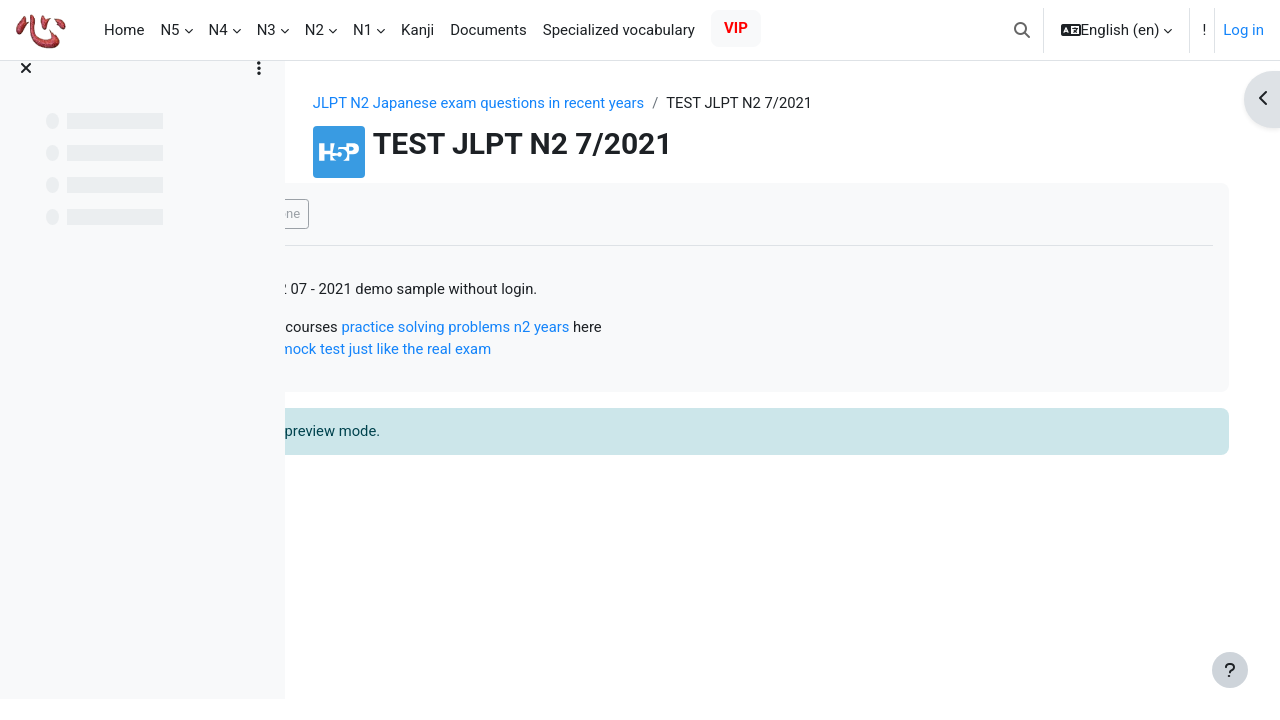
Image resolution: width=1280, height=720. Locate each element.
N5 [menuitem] (169, 30)
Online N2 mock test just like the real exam (481, 351)
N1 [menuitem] (362, 30)
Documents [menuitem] (488, 30)
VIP (736, 28)
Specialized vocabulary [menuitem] (619, 30)
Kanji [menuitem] (417, 30)
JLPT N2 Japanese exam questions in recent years (535, 103)
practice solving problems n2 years (587, 328)
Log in (1243, 30)
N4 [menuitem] (218, 30)
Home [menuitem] (124, 30)
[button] (1022, 30)
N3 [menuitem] (266, 30)
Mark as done (388, 214)
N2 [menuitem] (314, 30)
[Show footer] (1230, 670)
